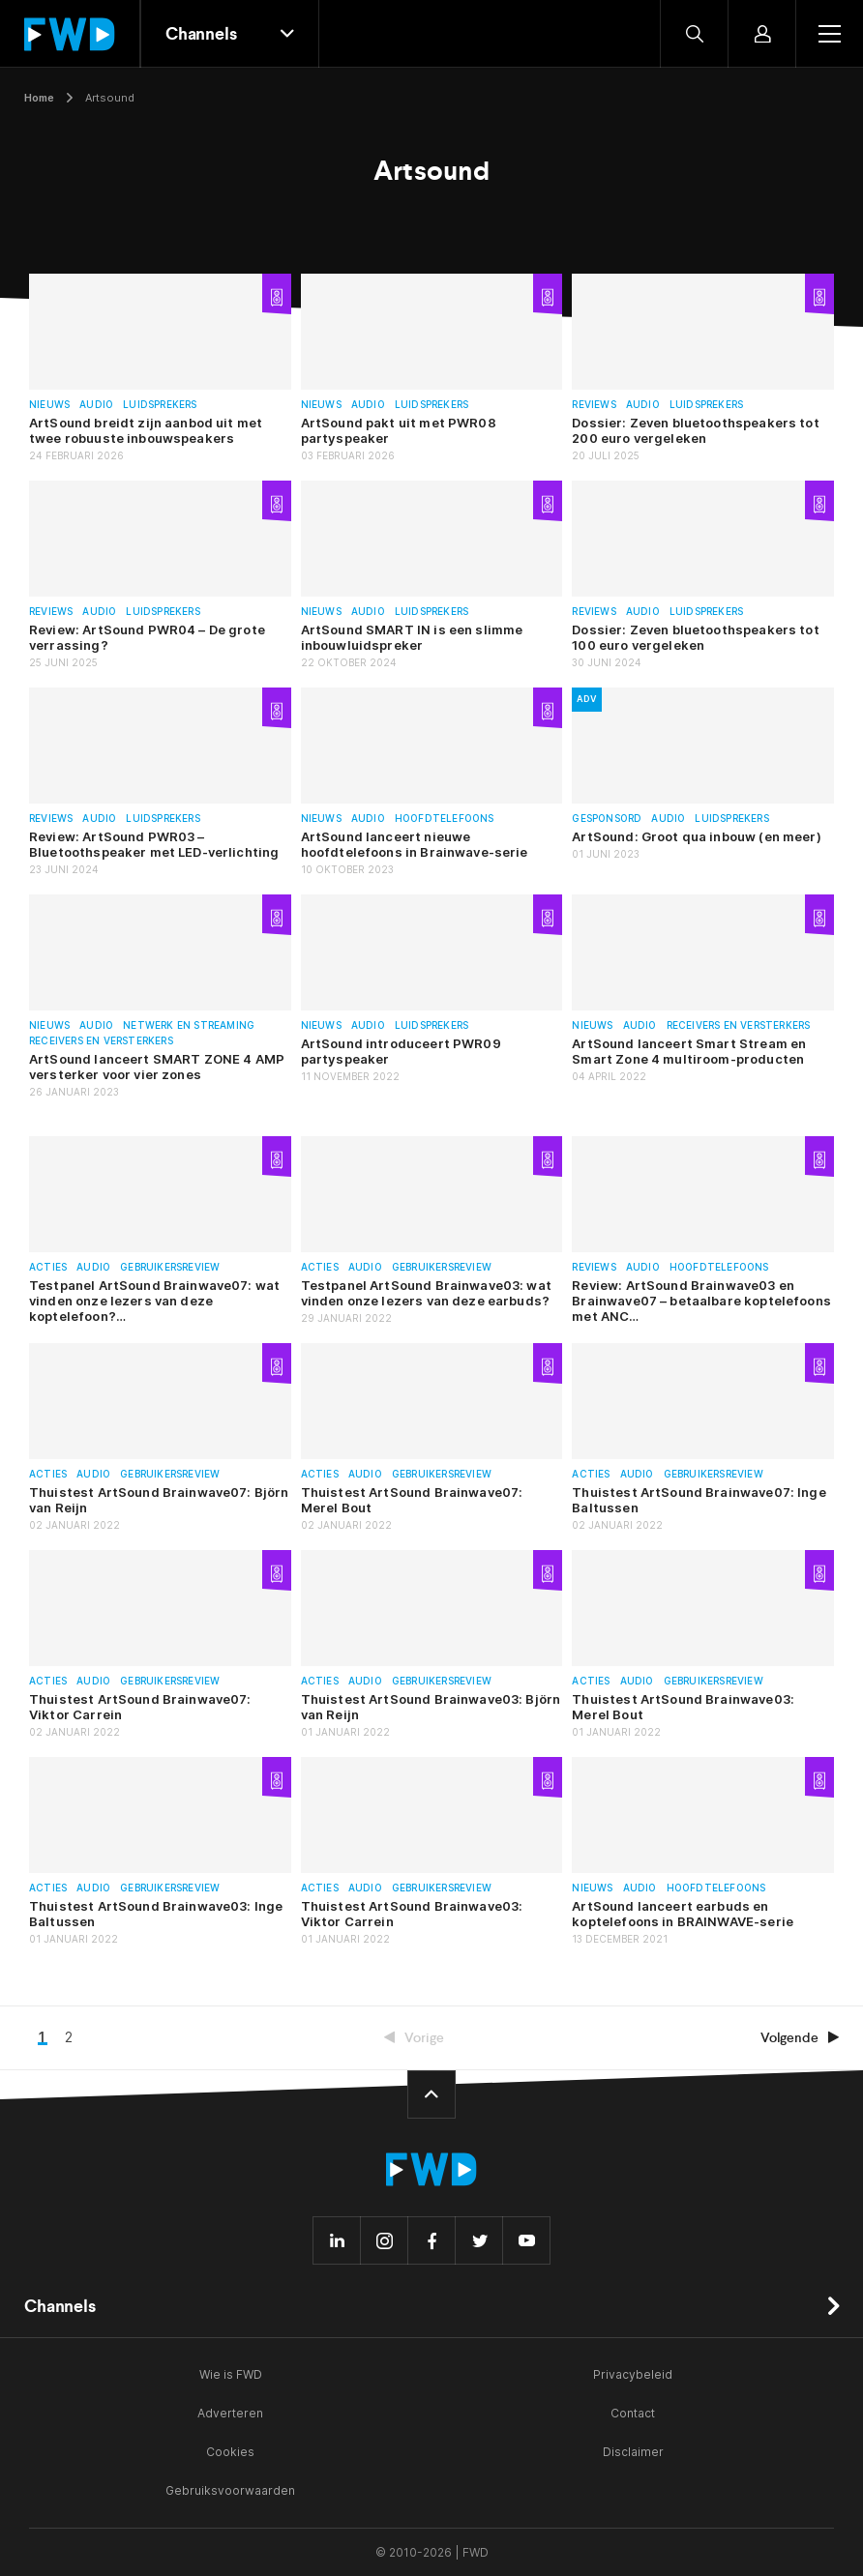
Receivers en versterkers (101, 1041)
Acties (48, 1267)
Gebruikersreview (170, 1267)
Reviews (593, 404)
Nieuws (49, 404)
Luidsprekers (159, 404)
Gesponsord (606, 818)
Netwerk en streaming (188, 1025)
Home (39, 97)
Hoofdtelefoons (444, 818)
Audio (96, 404)
